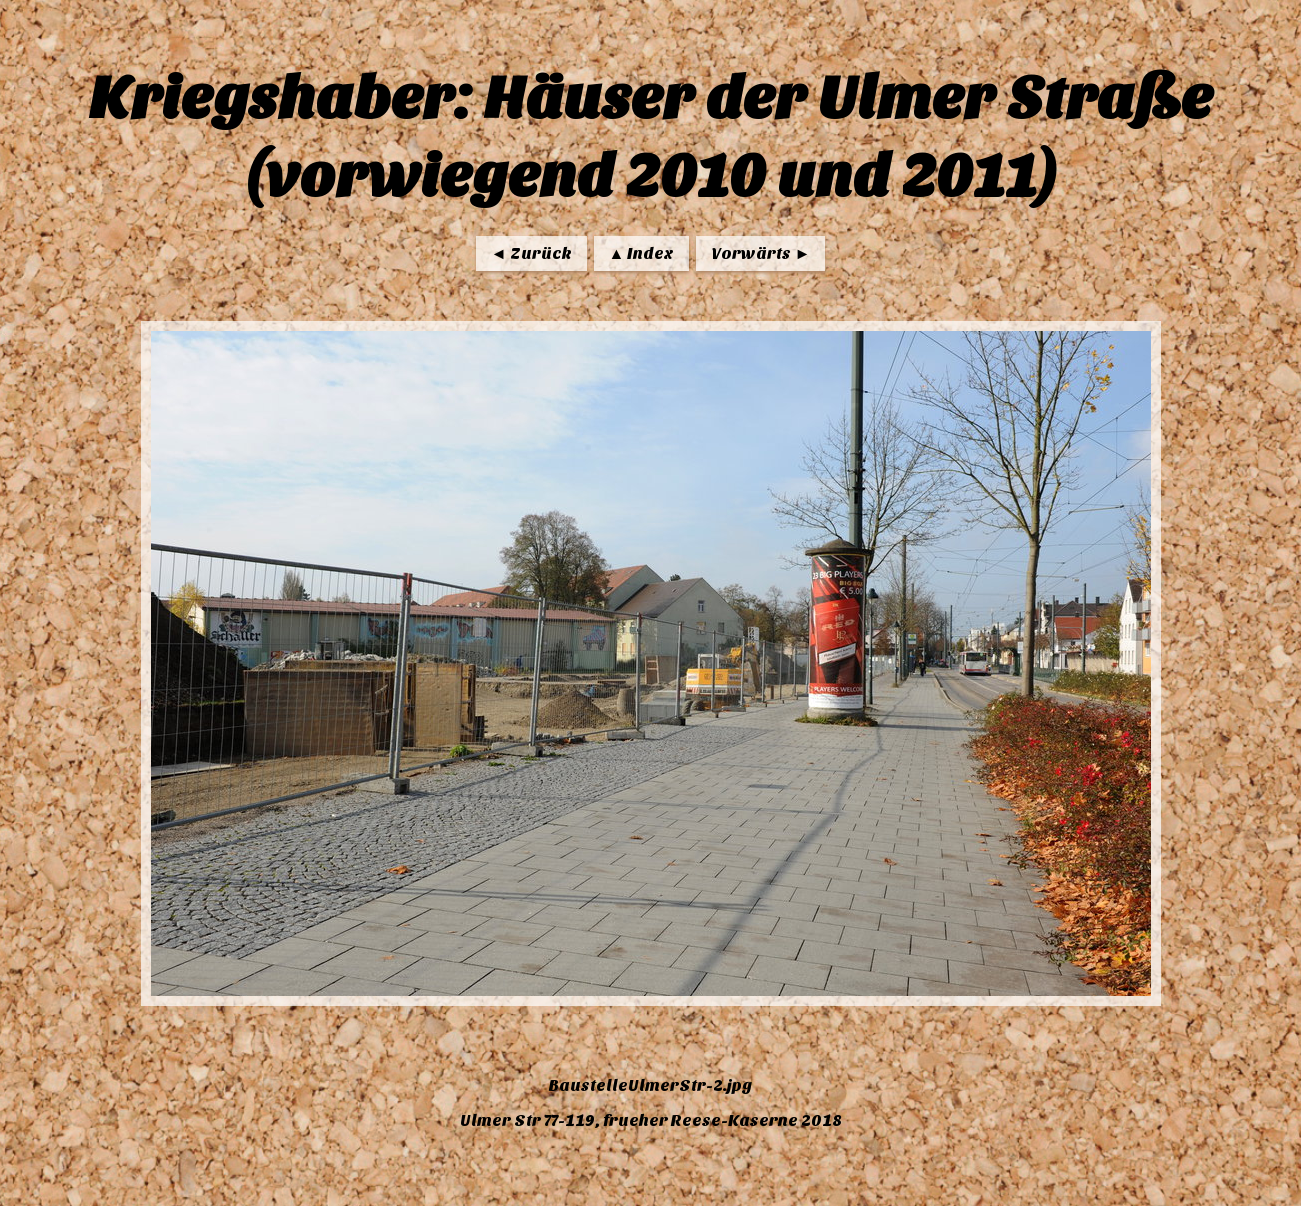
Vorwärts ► (760, 253)
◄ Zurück (531, 253)
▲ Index (642, 253)
